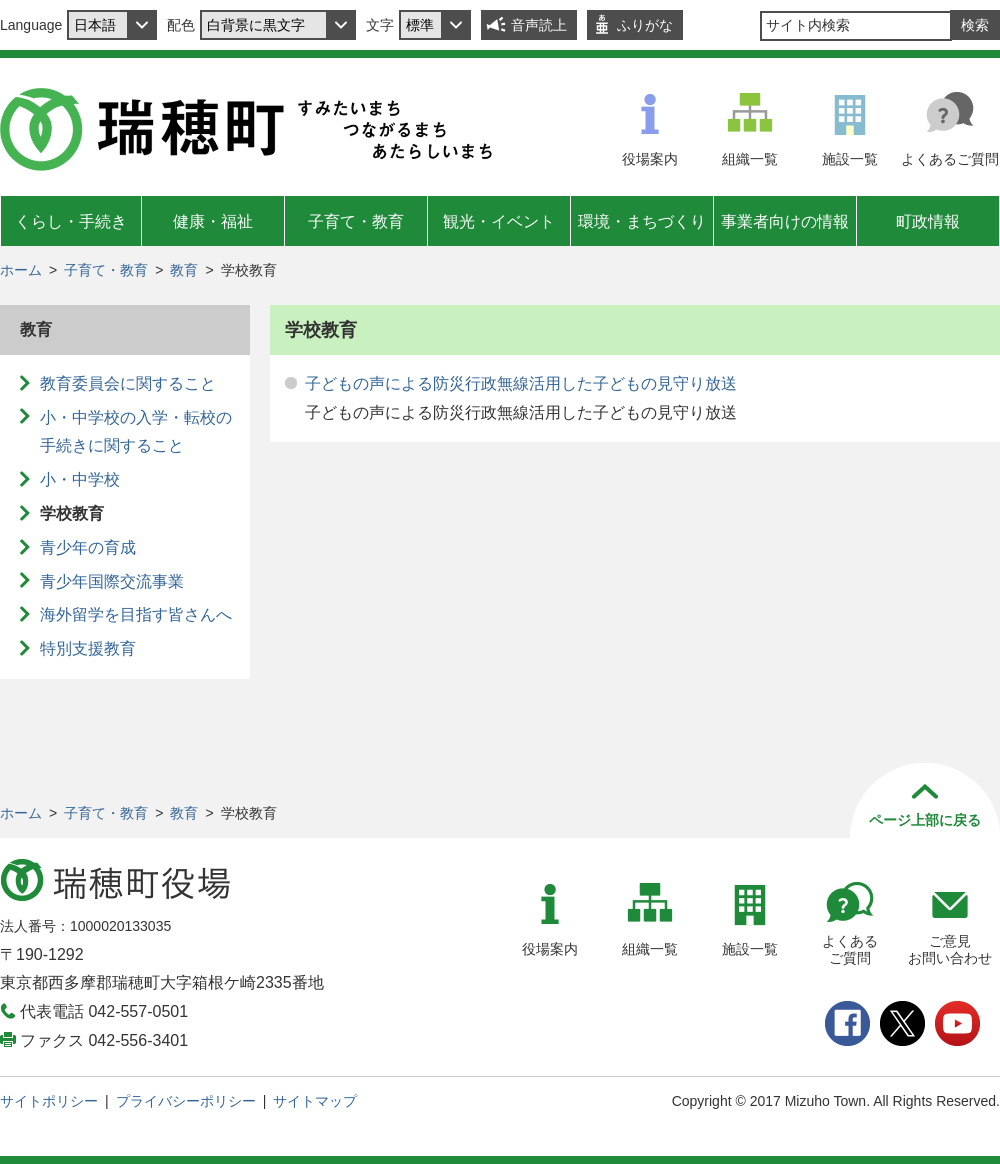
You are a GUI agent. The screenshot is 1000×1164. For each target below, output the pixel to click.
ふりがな (645, 25)
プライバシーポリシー (186, 1101)
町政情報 (928, 221)
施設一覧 (850, 159)
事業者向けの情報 (785, 221)
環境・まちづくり (642, 221)
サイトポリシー (49, 1101)
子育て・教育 (356, 221)
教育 (184, 270)
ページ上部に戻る (925, 820)
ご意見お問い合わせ (950, 949)
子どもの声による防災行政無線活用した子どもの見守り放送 (521, 383)
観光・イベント (499, 221)
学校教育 (72, 513)
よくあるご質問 (950, 159)
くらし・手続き (71, 221)
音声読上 (539, 25)
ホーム (21, 270)
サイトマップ (315, 1101)
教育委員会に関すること (128, 383)
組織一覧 (750, 159)
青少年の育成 (88, 547)
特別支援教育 (88, 648)
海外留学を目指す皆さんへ (136, 614)
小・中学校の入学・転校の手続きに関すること (136, 432)
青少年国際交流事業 (112, 581)
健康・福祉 (213, 221)
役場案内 (650, 159)
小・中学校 (80, 479)
